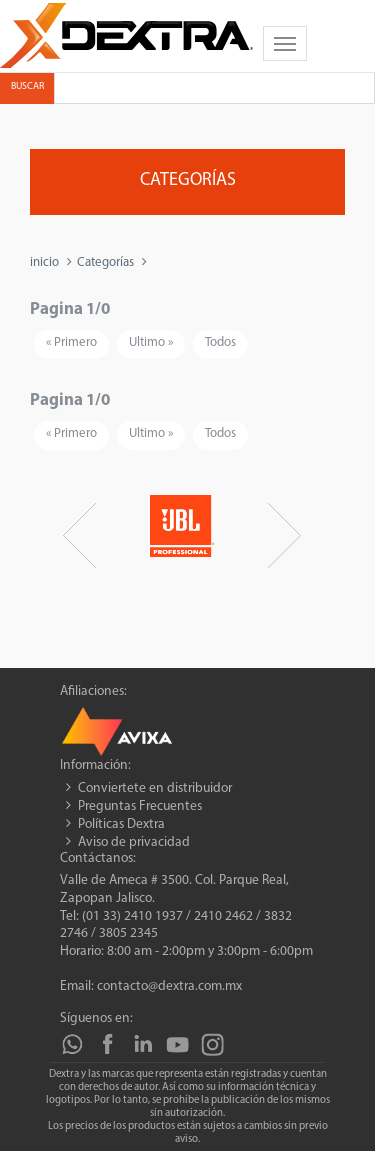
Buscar (27, 86)
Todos (220, 342)
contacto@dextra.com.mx (169, 986)
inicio (44, 262)
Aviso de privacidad (134, 842)
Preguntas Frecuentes (140, 806)
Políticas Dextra (121, 824)
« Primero (71, 342)
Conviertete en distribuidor (155, 788)
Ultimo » (151, 342)
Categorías (105, 262)
